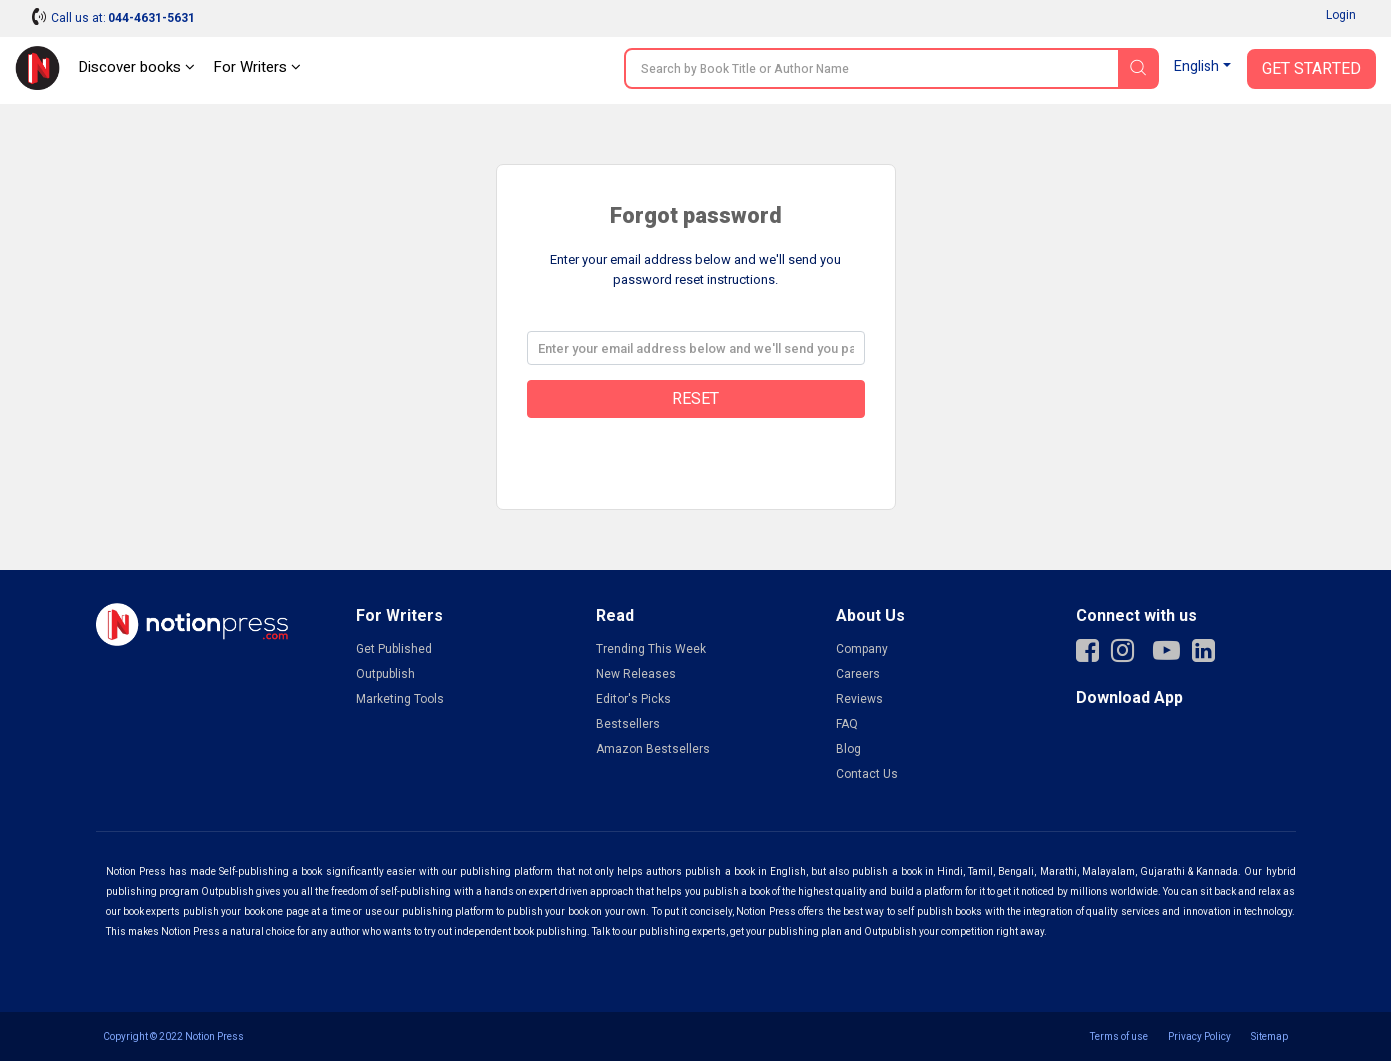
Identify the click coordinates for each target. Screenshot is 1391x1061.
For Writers (257, 67)
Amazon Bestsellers (653, 749)
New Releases (636, 674)
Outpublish (385, 674)
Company (862, 649)
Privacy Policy (1199, 1036)
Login (1341, 15)
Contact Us (867, 774)
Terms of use (1119, 1036)
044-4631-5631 (151, 18)
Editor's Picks (633, 699)
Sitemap (1269, 1036)
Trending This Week (651, 649)
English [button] (1196, 66)
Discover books (136, 67)
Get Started (1311, 69)
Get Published (394, 649)
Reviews (859, 699)
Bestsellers (628, 724)
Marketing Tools (400, 699)
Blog (848, 749)
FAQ (847, 724)
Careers (858, 674)
